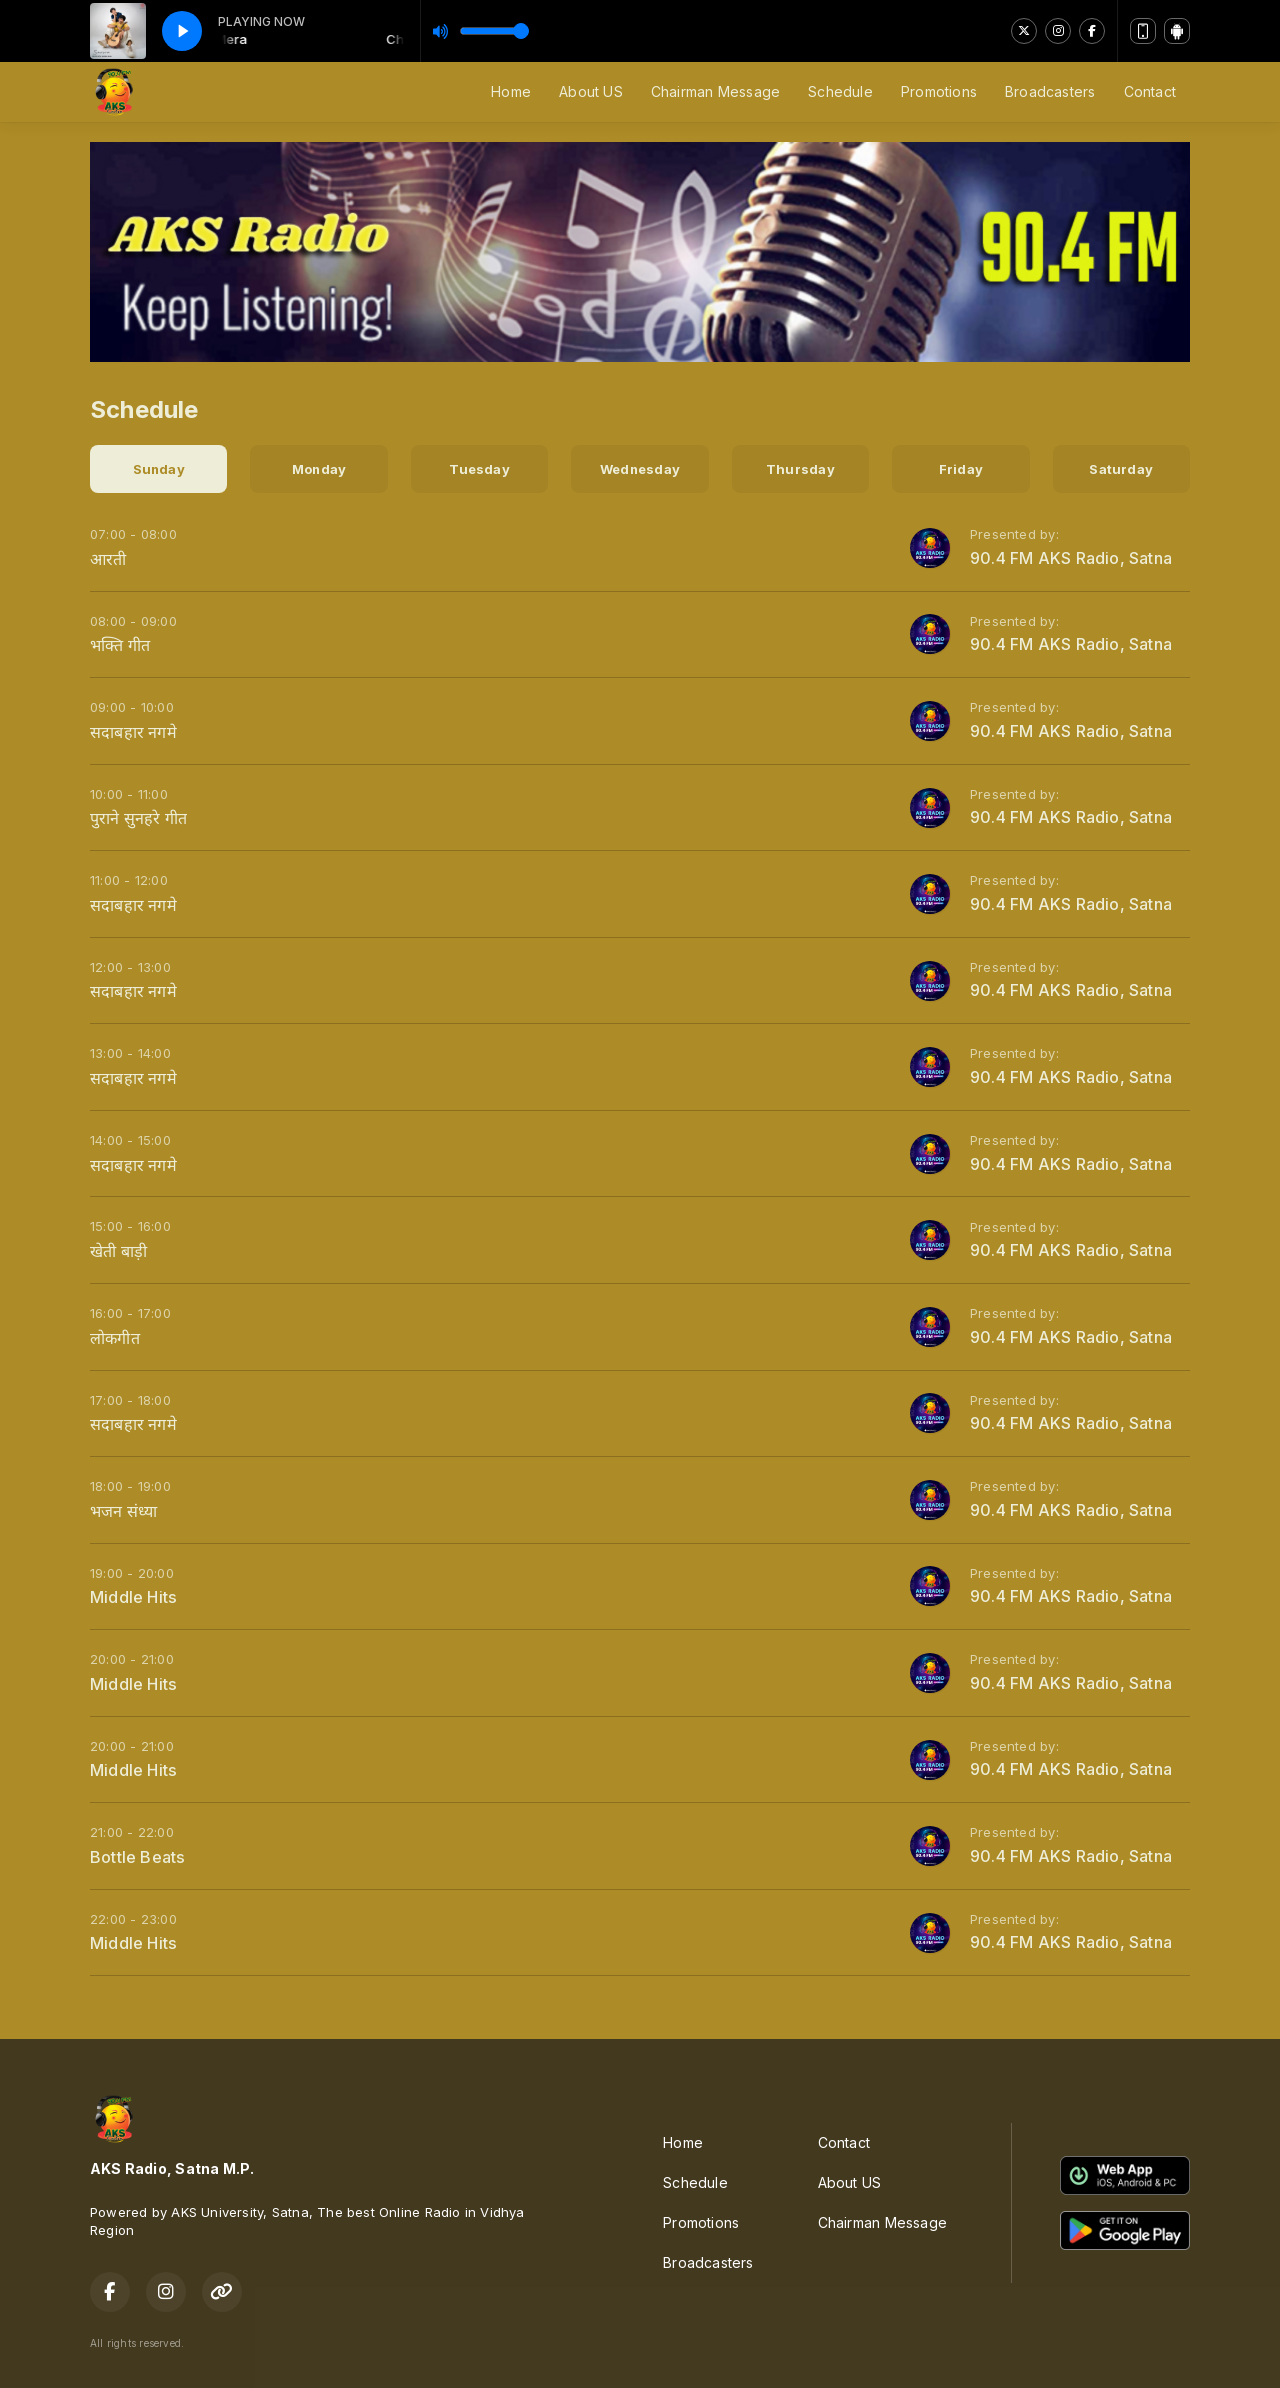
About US (591, 91)
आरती (108, 559)
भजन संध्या (123, 1511)
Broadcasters (1050, 91)
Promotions (939, 91)
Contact (1150, 91)
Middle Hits (133, 1597)
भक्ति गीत (120, 645)
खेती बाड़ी (118, 1251)
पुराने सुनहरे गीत (138, 818)
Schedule (840, 91)
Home (511, 91)
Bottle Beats (138, 1857)
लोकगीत (115, 1338)
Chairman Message (715, 91)
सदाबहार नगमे (133, 732)
